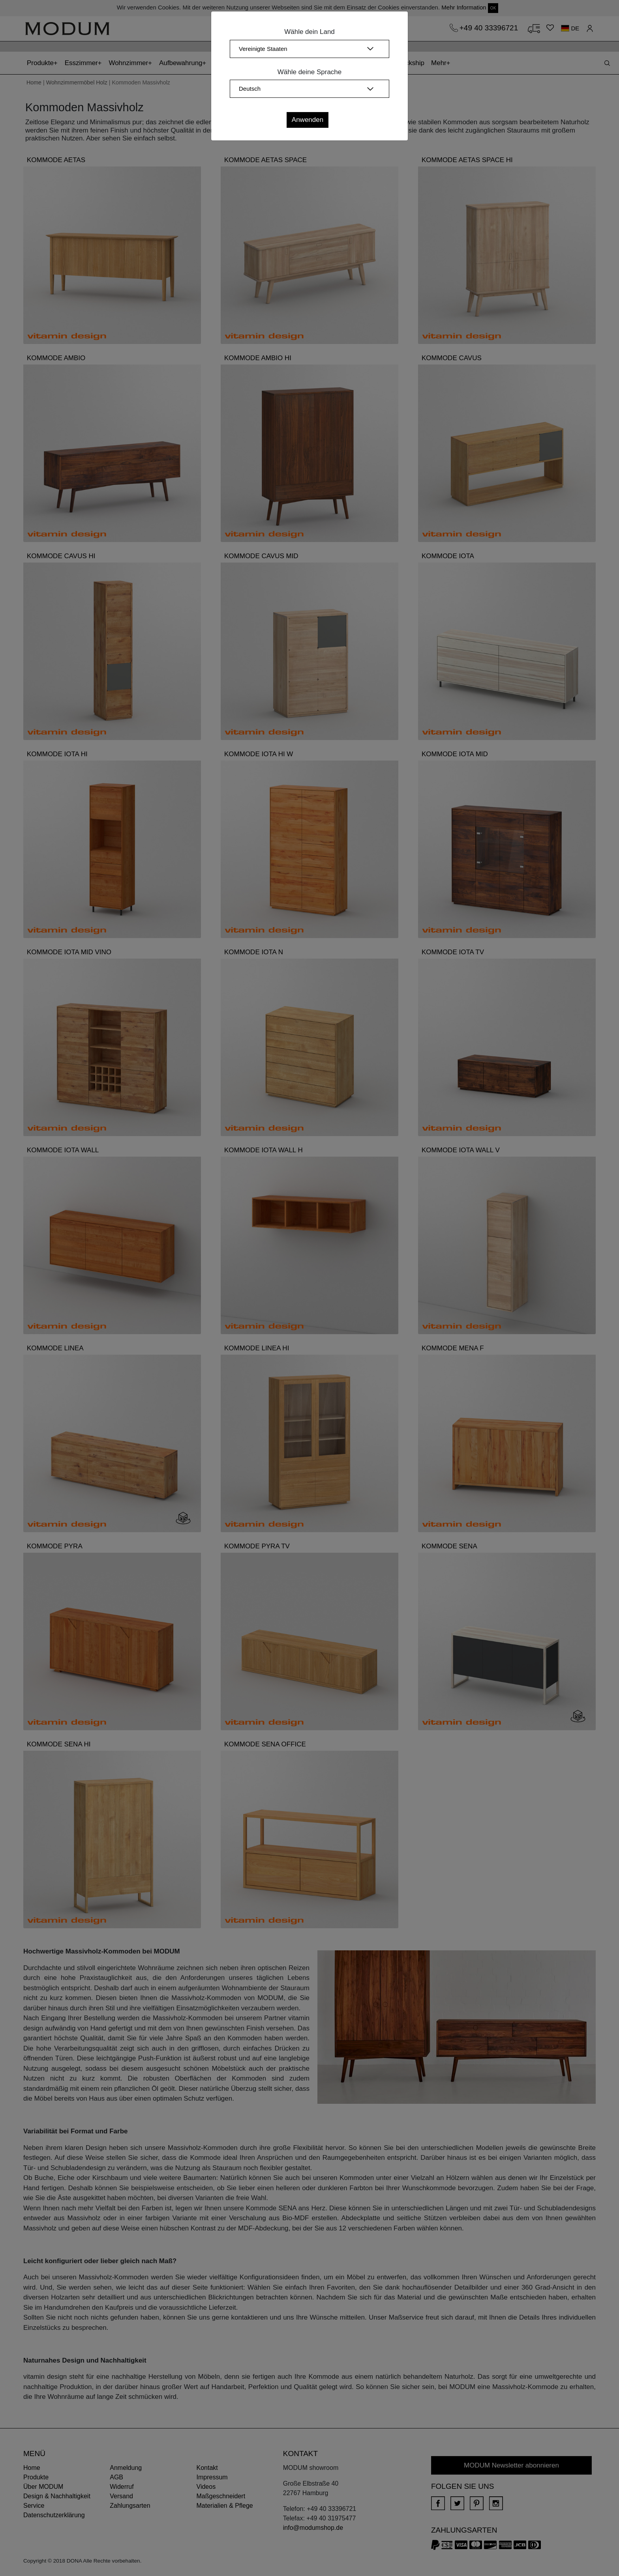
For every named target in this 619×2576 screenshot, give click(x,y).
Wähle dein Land (309, 32)
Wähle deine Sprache (310, 72)
